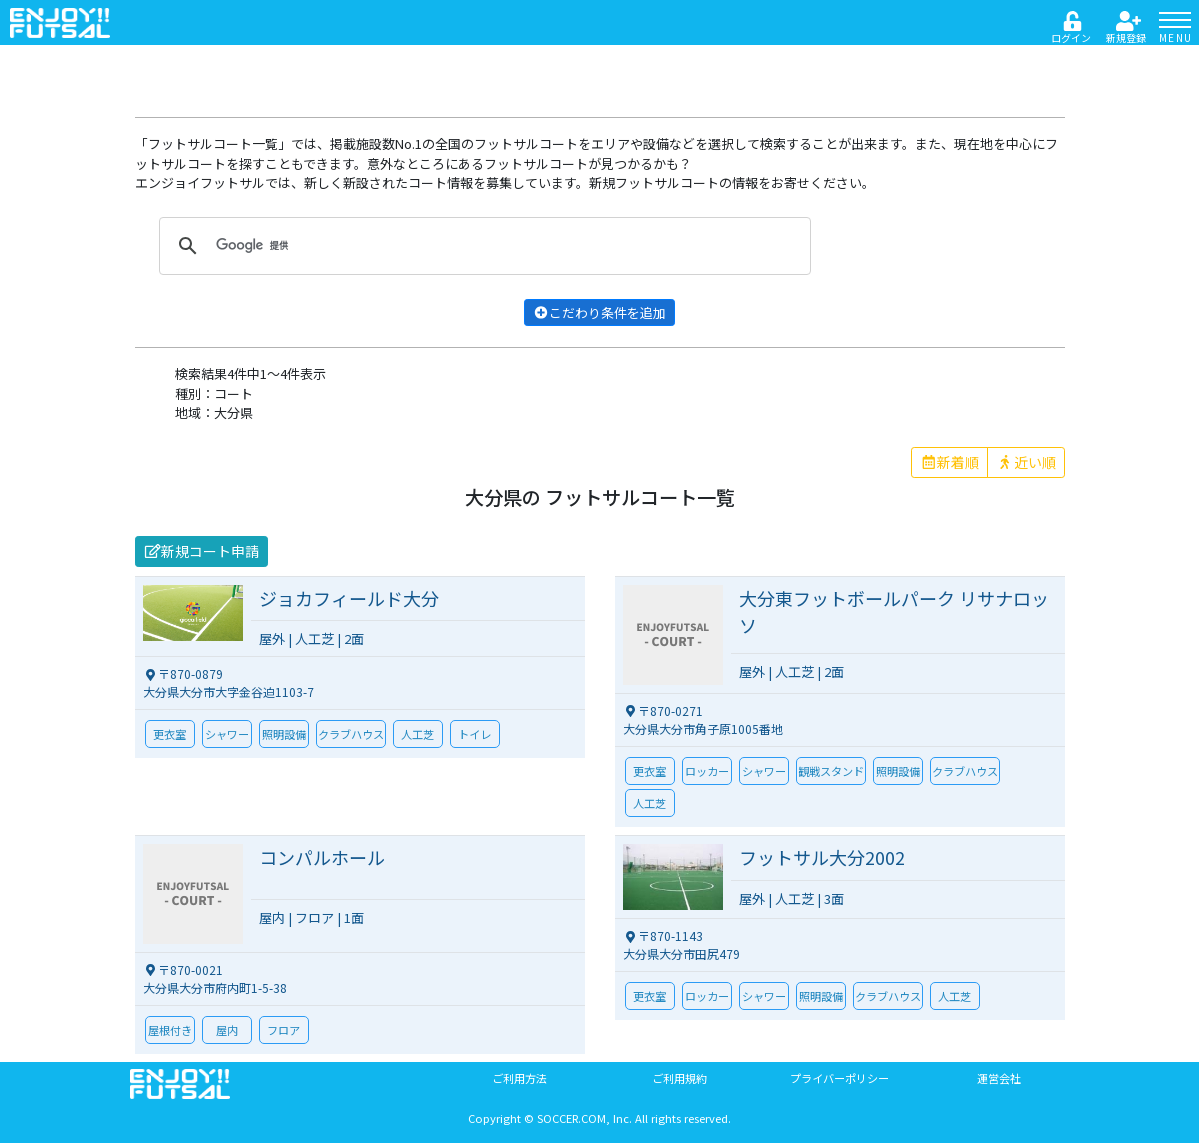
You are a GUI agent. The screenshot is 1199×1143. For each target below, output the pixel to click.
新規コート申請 (202, 551)
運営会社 (999, 1078)
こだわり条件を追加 (599, 312)
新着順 (950, 462)
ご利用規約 (679, 1078)
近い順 (1026, 462)
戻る (157, 66)
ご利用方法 (519, 1078)
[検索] (482, 246)
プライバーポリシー (839, 1078)
